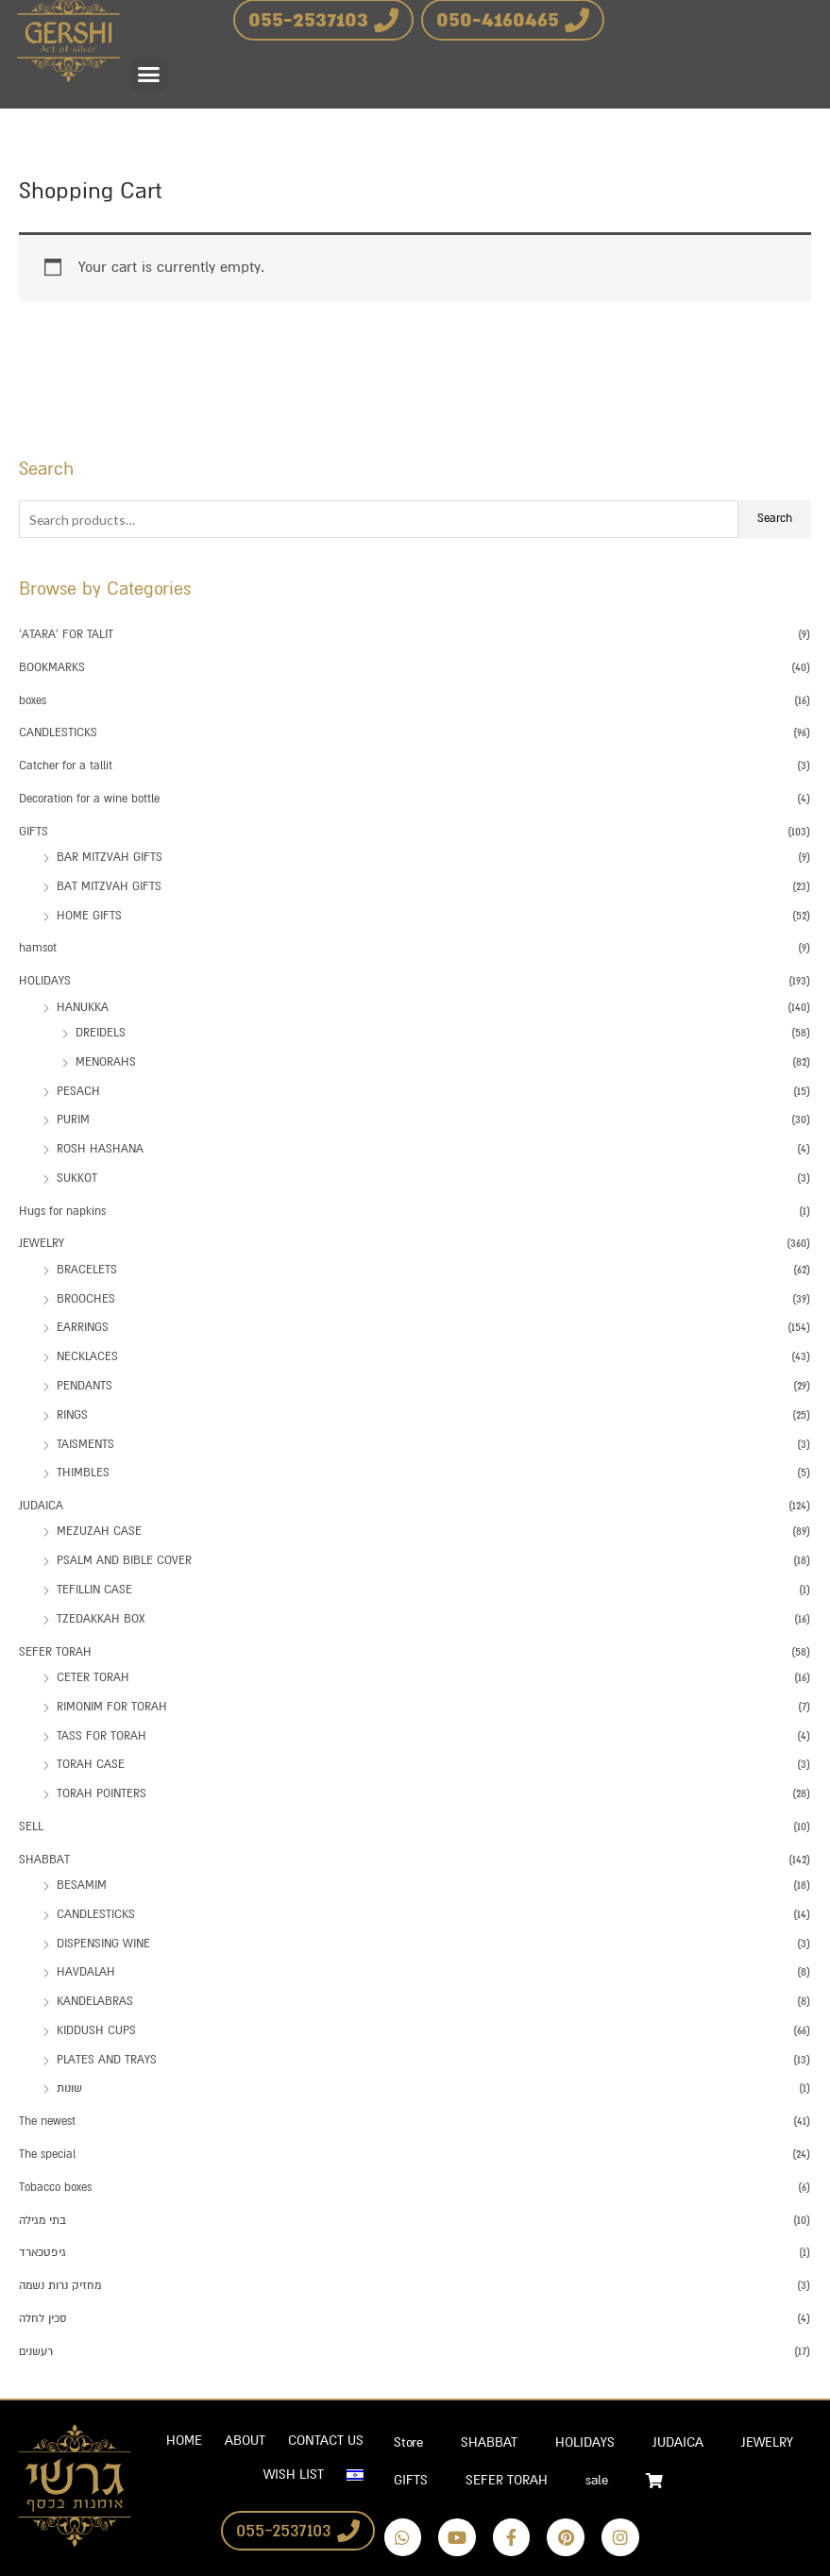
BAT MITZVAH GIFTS (109, 886)
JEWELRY (41, 1243)
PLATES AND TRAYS (107, 2059)
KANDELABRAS (95, 2001)
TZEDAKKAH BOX (100, 1618)
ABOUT (245, 2441)
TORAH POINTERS (101, 1793)
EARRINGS (83, 1327)
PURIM (73, 1119)
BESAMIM (82, 1885)
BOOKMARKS (52, 667)
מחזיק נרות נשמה (60, 2285)
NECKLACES (87, 1356)
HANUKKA (83, 1007)
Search (774, 518)
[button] (149, 75)
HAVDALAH (86, 1971)
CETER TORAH (93, 1677)
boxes (32, 700)
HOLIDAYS (45, 980)
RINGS (72, 1415)
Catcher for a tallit (65, 765)
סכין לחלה (42, 2318)
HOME (184, 2441)
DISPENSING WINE (103, 1943)
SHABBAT (44, 1859)
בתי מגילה (42, 2220)
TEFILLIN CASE (94, 1589)
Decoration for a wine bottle (89, 798)
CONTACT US (326, 2441)
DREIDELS (101, 1032)
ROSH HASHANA (100, 1148)
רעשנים (36, 2351)
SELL (31, 1826)
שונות (69, 2088)
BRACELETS (87, 1269)
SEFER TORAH (55, 1651)
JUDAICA (41, 1505)
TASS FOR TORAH (101, 1736)
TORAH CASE (91, 1764)
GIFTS (33, 831)
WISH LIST (293, 2475)
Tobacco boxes (55, 2187)
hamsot (38, 947)
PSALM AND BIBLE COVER (124, 1560)
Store (408, 2442)
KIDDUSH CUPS (96, 2030)
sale (596, 2480)
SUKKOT (77, 1178)
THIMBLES (83, 1472)
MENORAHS (106, 1062)
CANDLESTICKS (58, 732)
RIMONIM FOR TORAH (112, 1706)
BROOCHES (86, 1298)
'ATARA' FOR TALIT (66, 634)
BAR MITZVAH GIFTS (109, 857)
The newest (47, 2121)
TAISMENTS (85, 1444)
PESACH (78, 1091)
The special (47, 2154)
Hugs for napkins (62, 1211)
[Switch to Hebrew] (355, 2475)
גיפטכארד (42, 2252)
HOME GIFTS (89, 915)
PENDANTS (84, 1385)
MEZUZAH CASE (99, 1531)
